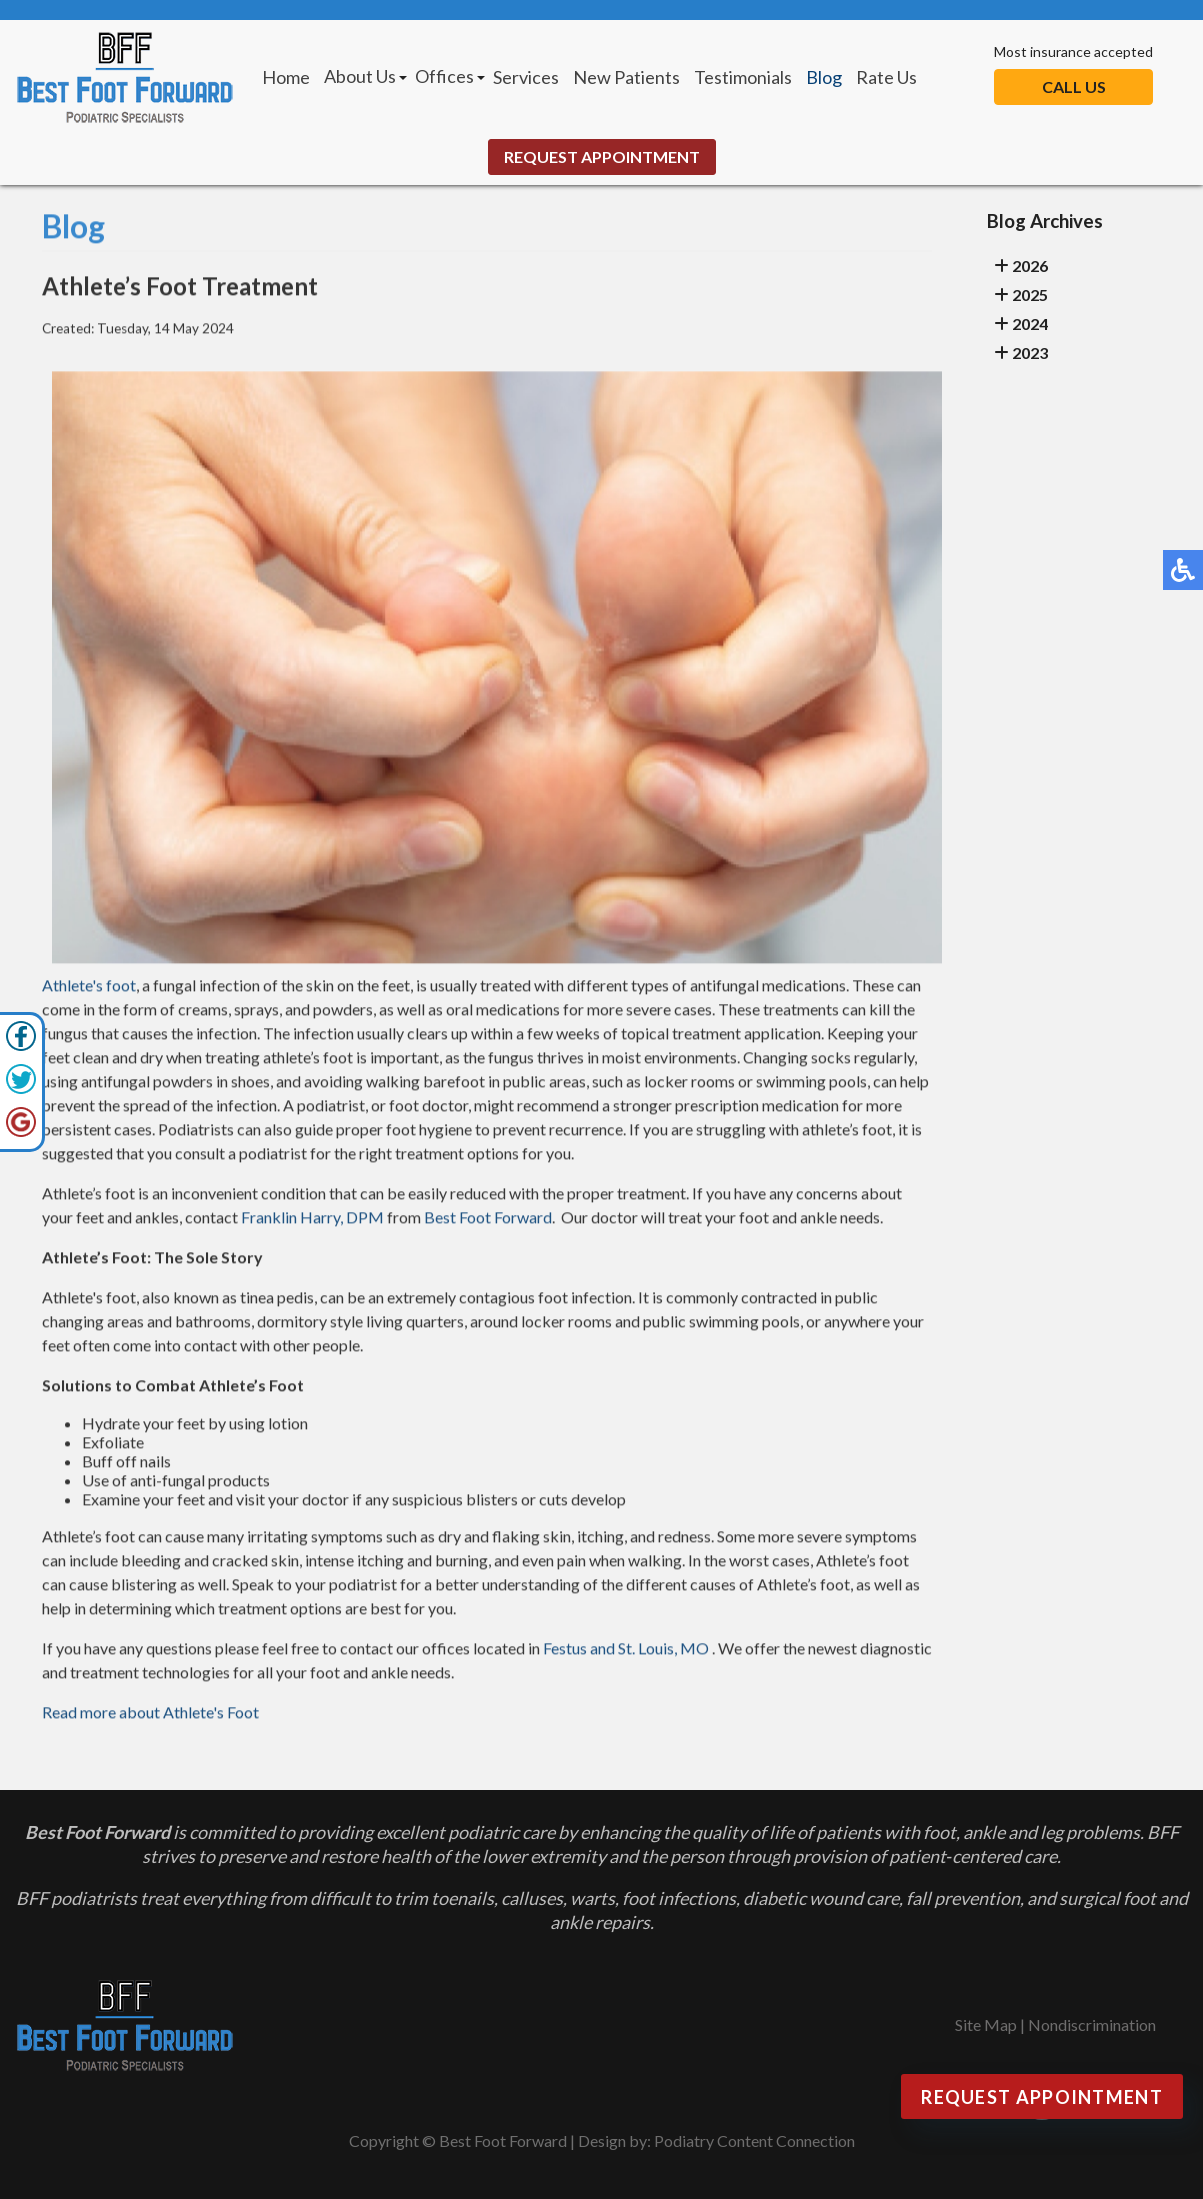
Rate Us (886, 77)
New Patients (626, 77)
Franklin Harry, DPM (312, 1219)
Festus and (579, 1650)
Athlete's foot (89, 987)
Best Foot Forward (488, 1219)
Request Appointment (602, 156)
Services (526, 77)
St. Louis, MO (663, 1650)
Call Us (1074, 86)
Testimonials (743, 77)
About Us (360, 76)
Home (286, 77)
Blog (824, 77)
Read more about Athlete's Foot (150, 1714)
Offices (444, 76)
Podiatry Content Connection (754, 2140)
